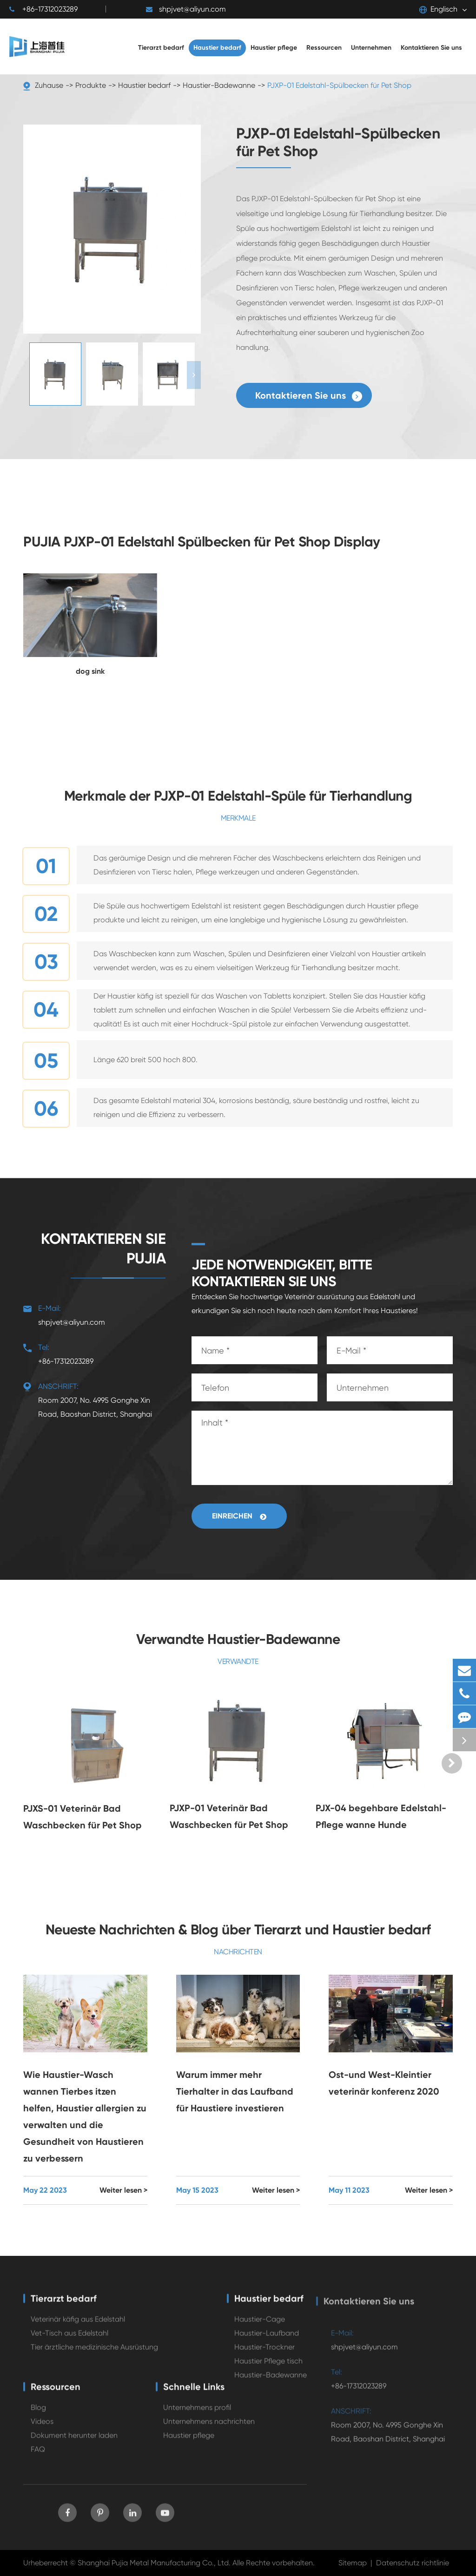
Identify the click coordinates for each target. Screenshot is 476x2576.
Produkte (90, 85)
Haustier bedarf (144, 85)
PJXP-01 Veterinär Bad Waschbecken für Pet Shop (229, 1816)
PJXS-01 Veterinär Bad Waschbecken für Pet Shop (82, 1817)
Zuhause (49, 85)
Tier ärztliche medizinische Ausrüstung (94, 2353)
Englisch (438, 9)
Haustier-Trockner (264, 2353)
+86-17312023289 (43, 9)
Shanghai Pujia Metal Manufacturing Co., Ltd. (154, 2562)
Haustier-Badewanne (219, 85)
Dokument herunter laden (74, 2442)
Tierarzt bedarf (64, 2305)
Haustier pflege (188, 2442)
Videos (42, 2428)
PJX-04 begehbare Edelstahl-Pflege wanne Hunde (381, 1816)
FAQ (38, 2455)
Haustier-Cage (259, 2325)
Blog (38, 2414)
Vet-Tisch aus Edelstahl (69, 2339)
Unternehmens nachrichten (209, 2428)
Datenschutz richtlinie (412, 2562)
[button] (194, 375)
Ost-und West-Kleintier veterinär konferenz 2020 (384, 2083)
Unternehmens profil (197, 2414)
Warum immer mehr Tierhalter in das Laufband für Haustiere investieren (234, 2091)
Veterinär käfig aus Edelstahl (78, 2325)
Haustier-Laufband (266, 2339)
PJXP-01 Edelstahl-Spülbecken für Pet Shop (339, 85)
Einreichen (239, 1515)
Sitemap (352, 2562)
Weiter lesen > (123, 2190)
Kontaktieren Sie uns (308, 395)
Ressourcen (55, 2393)
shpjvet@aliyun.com (186, 9)
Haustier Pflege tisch (268, 2367)
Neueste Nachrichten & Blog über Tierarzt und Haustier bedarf (238, 1929)
